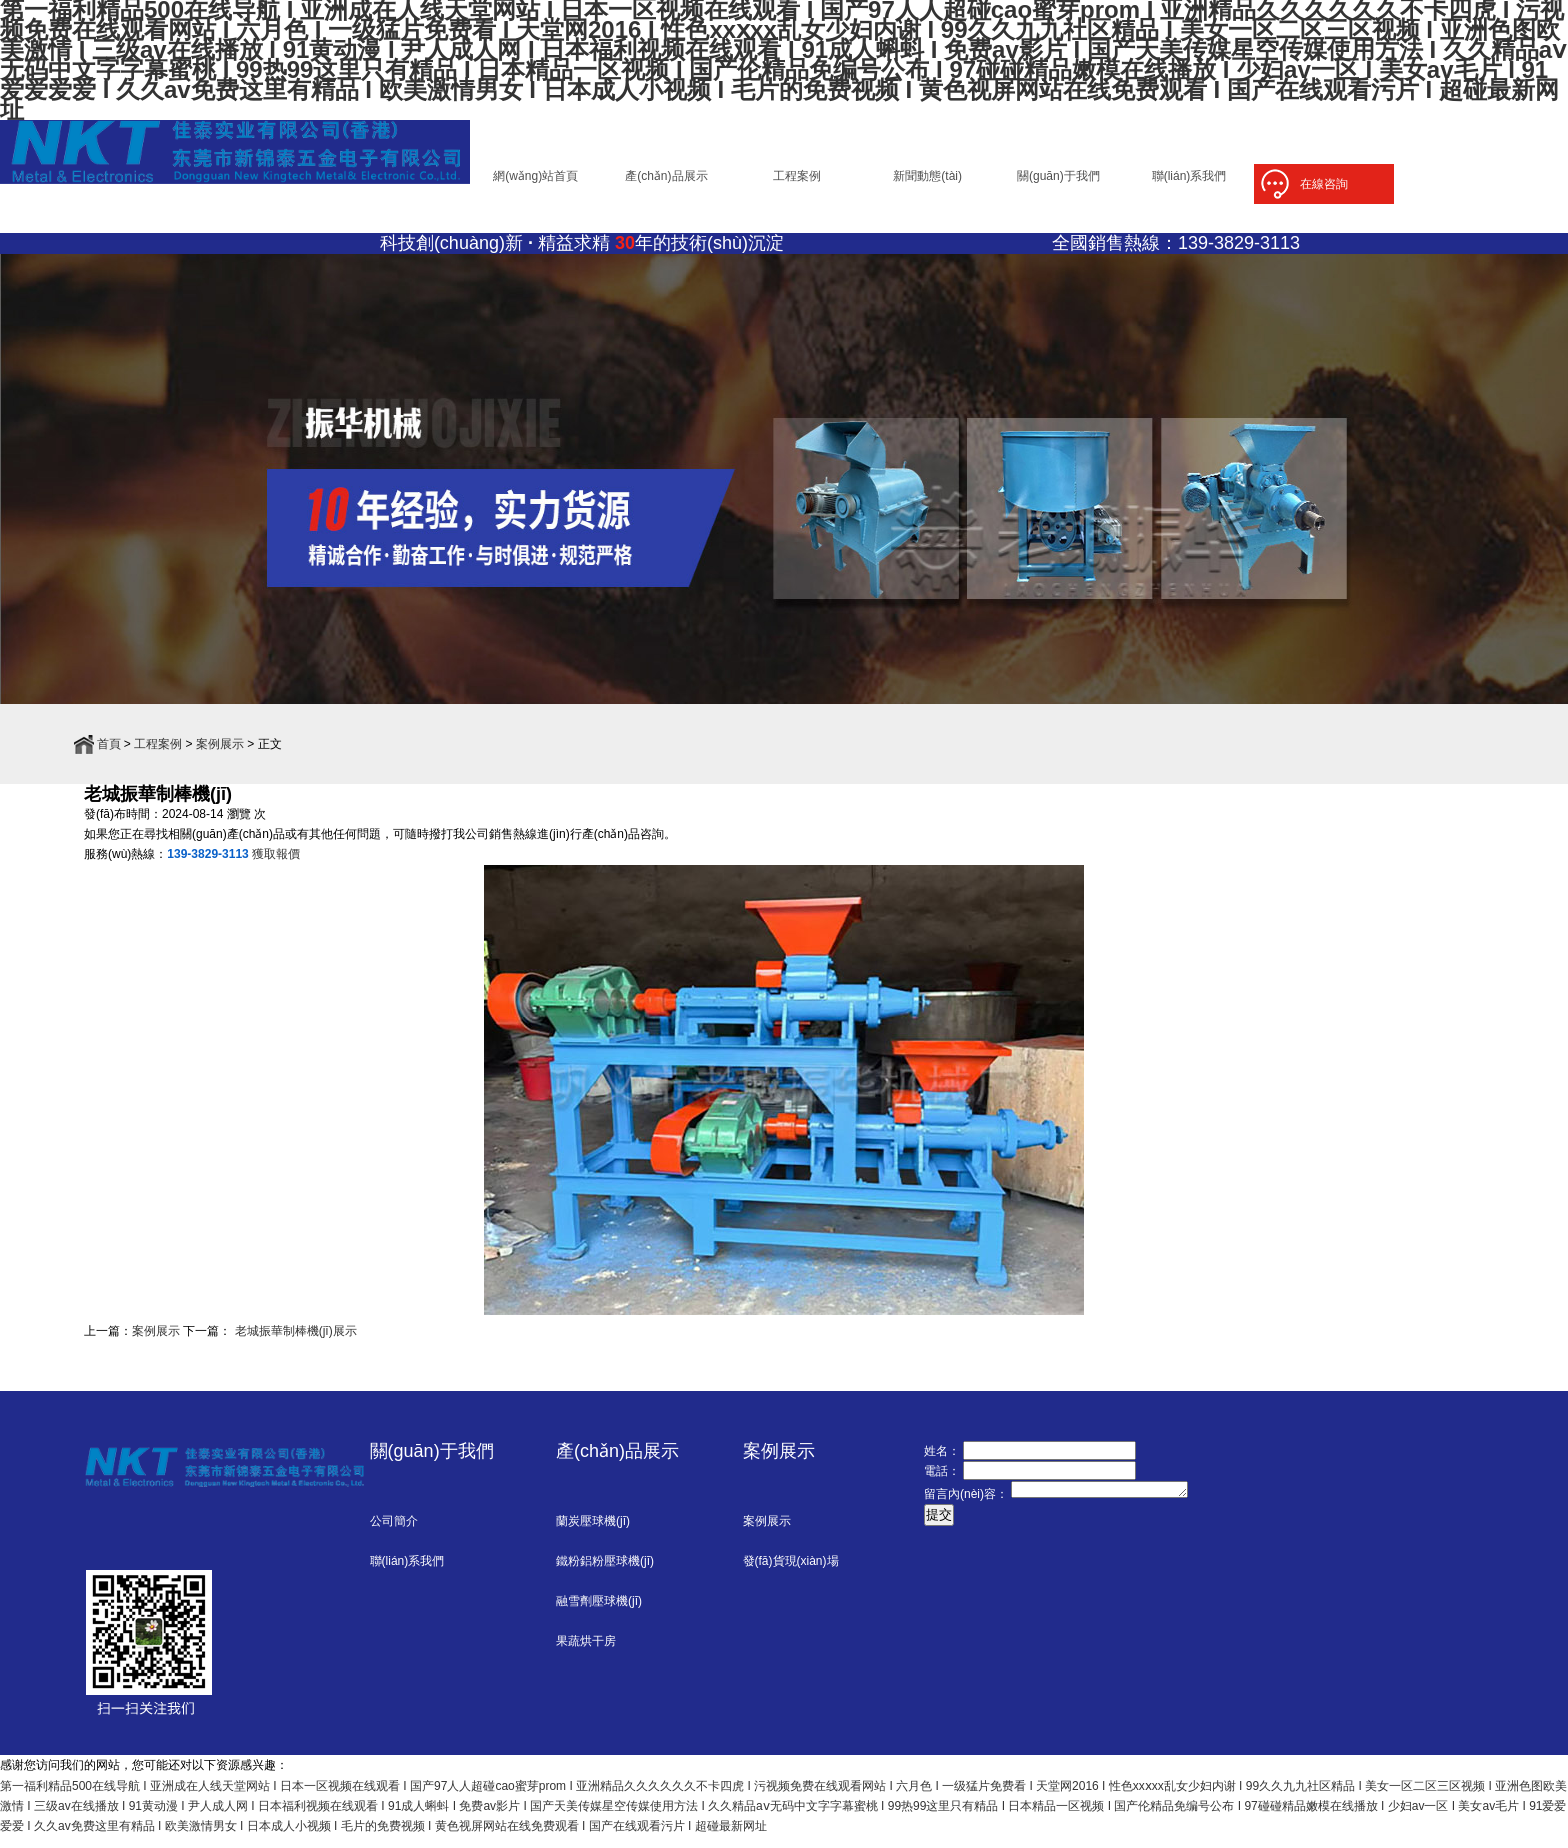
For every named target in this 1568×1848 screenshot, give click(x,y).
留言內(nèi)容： (966, 1509)
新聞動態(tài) (927, 182)
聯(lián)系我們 (1189, 182)
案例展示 (220, 756)
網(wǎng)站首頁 (535, 182)
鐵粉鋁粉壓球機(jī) (605, 1573)
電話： (942, 1483)
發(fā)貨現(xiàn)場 (791, 1573)
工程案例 (797, 182)
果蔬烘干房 (586, 1653)
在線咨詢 (1324, 184)
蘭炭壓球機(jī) (593, 1533)
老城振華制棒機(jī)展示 (293, 1343)
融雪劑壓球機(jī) (599, 1613)
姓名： (942, 1463)
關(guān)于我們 (1058, 182)
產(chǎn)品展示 (666, 182)
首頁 (109, 756)
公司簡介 (394, 1533)
